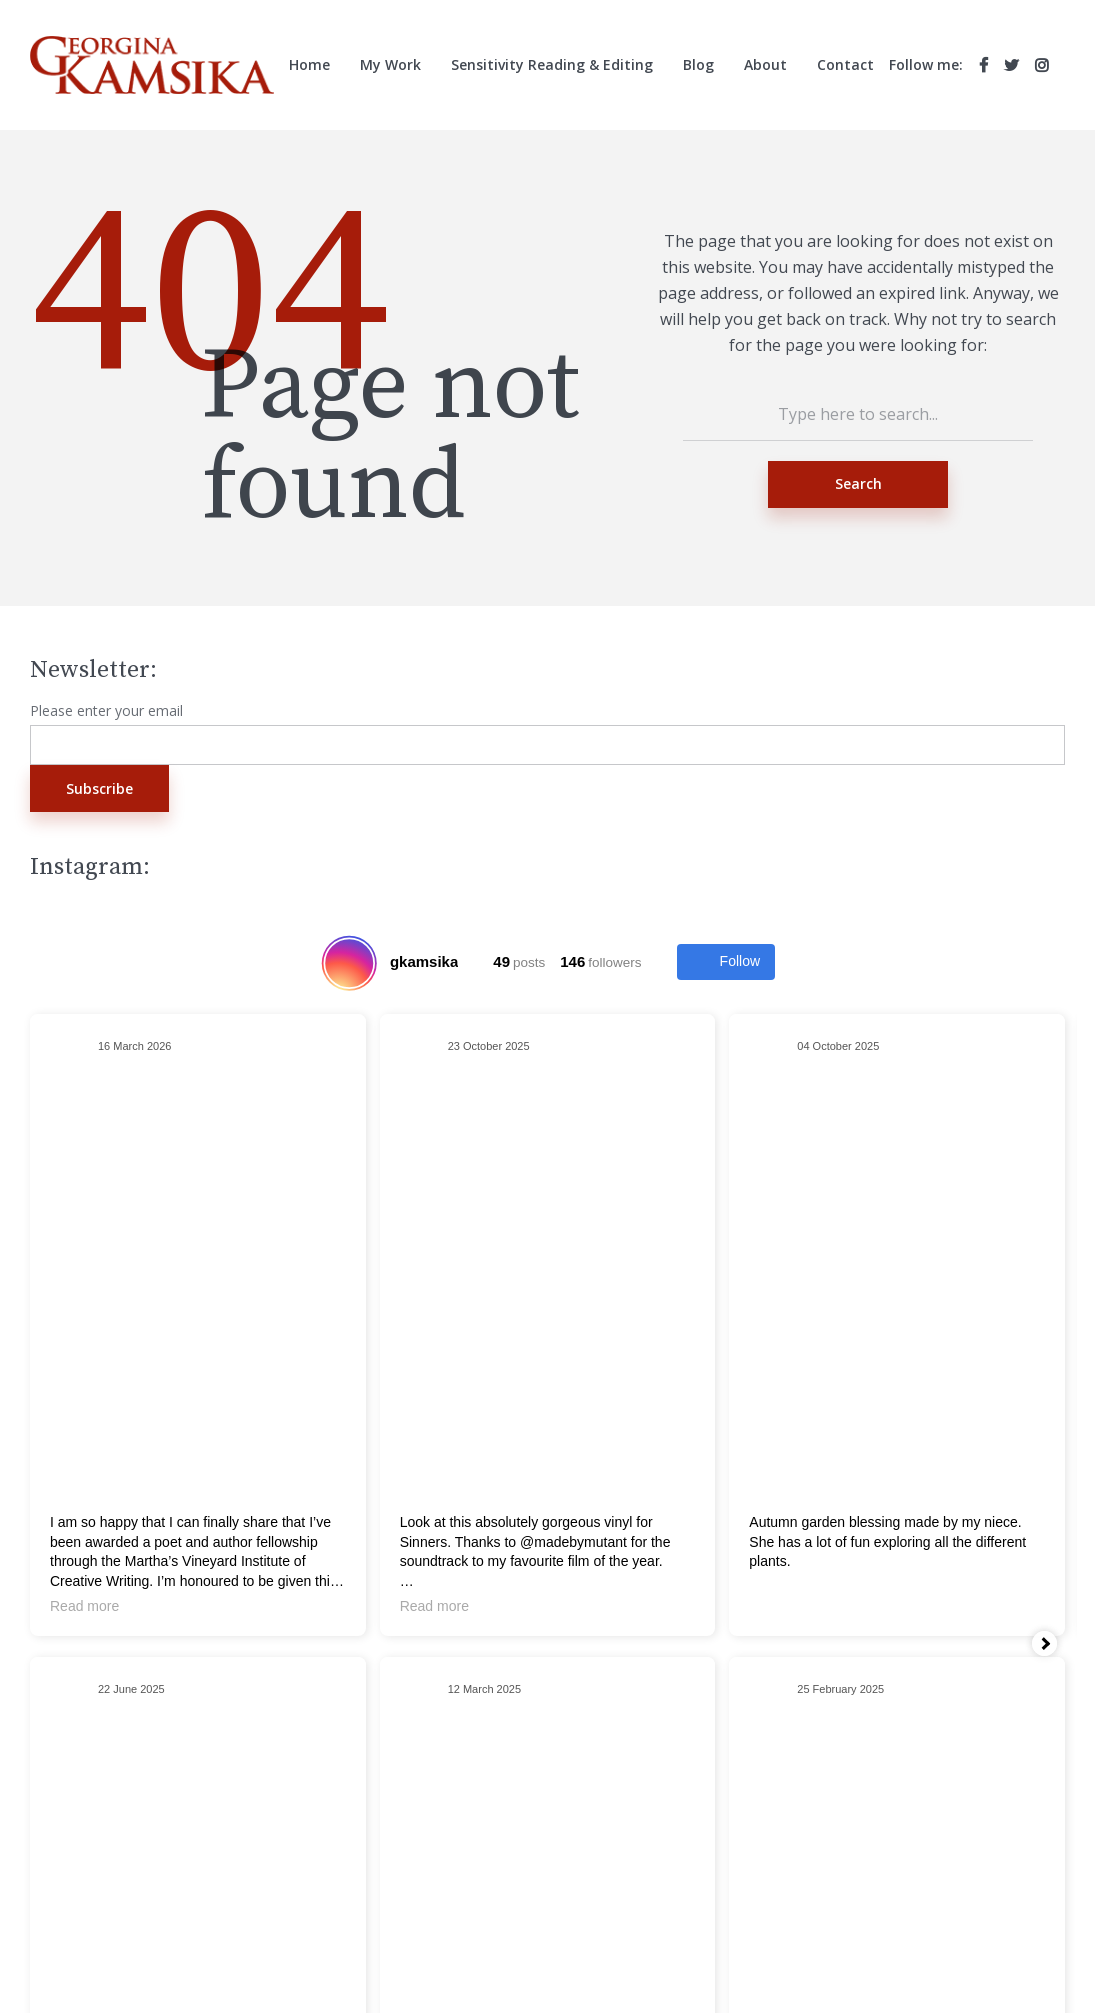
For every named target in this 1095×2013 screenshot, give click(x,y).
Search (858, 483)
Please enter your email (106, 711)
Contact (845, 64)
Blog (698, 64)
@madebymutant (573, 1542)
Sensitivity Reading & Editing (552, 64)
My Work (390, 64)
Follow (726, 962)
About (765, 64)
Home (309, 64)
